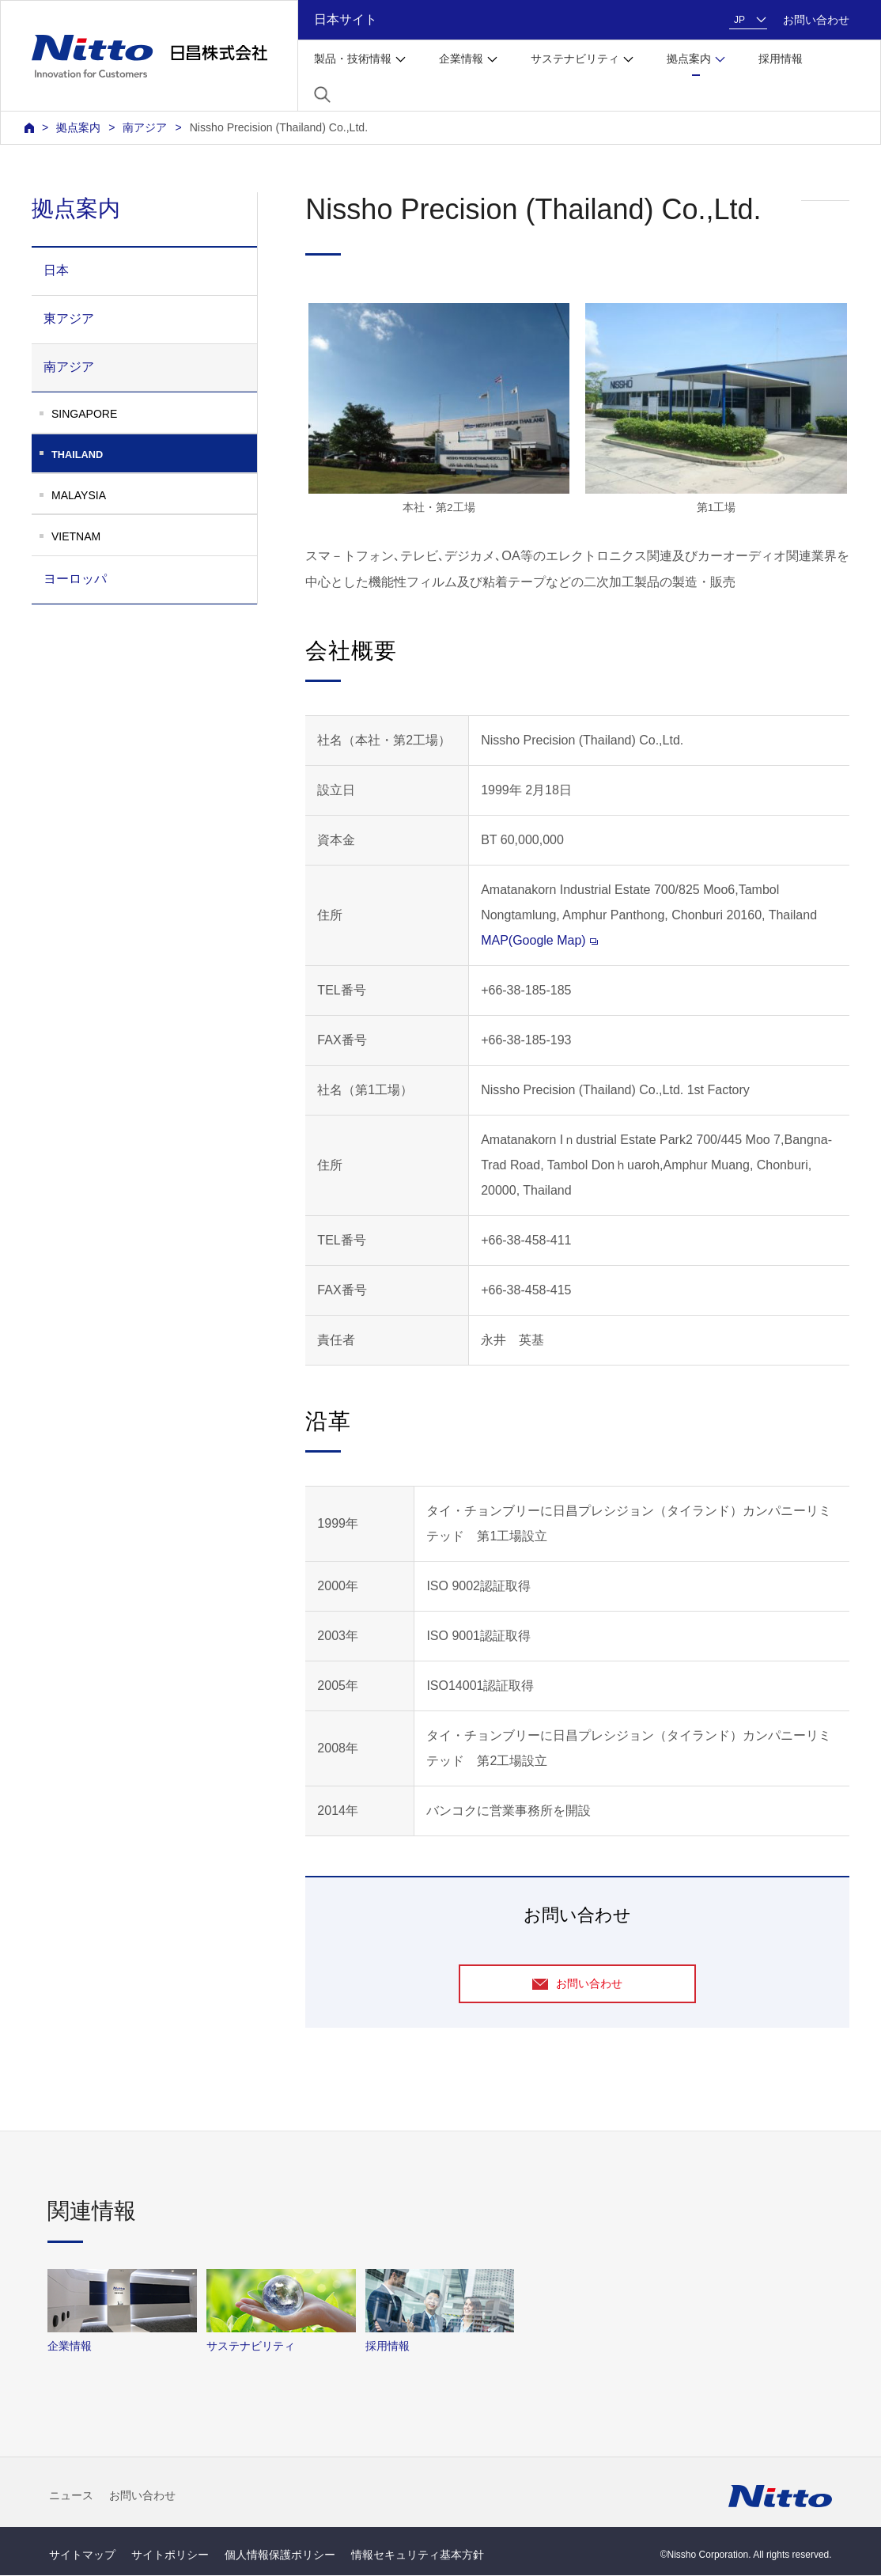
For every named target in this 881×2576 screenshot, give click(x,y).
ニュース (71, 2497)
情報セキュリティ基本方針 (417, 2555)
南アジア (145, 127)
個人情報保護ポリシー (280, 2555)
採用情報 (780, 58)
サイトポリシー (170, 2555)
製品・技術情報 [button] (352, 58)
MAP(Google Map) (539, 940)
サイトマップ (82, 2555)
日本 (56, 270)
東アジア (68, 318)
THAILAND (154, 454)
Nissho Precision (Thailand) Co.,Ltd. (279, 127)
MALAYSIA (78, 495)
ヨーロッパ (75, 578)
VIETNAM (75, 536)
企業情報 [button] (461, 58)
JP (739, 19)
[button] (322, 95)
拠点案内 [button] (689, 58)
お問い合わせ (816, 19)
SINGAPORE (84, 413)
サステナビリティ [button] (575, 58)
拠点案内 (78, 127)
